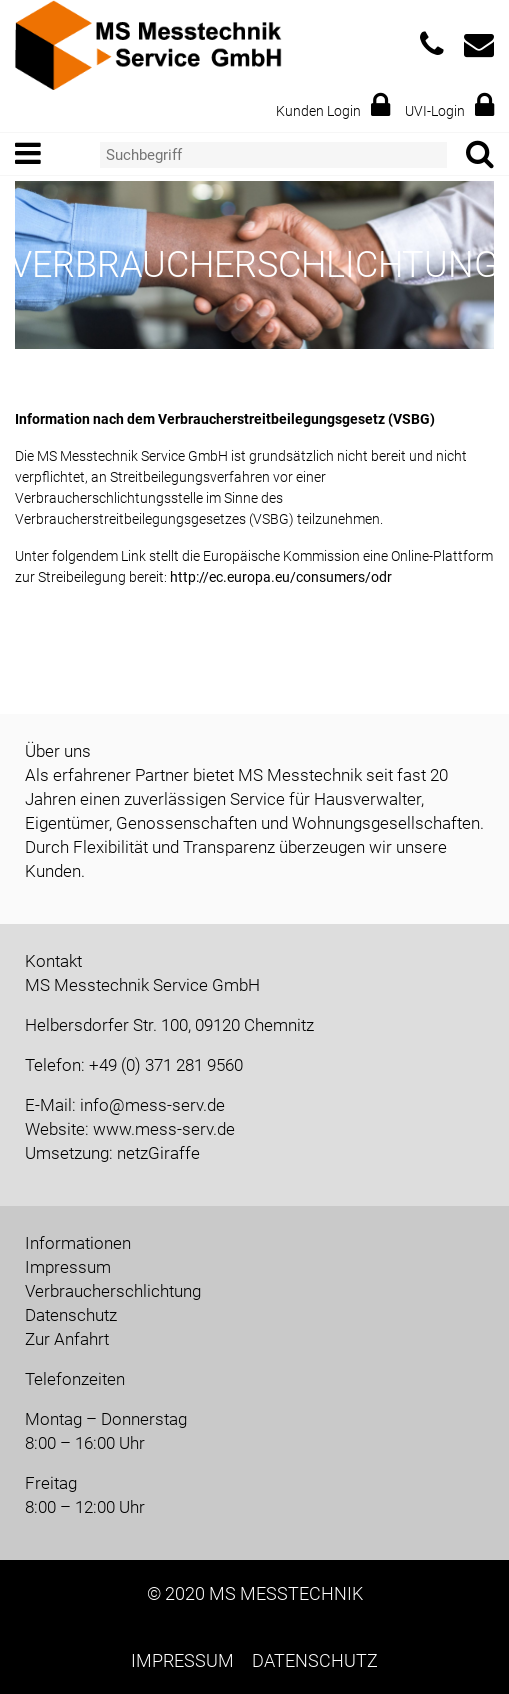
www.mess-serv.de (164, 1129)
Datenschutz (71, 1315)
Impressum (68, 1267)
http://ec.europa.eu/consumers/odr (281, 577)
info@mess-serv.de (152, 1105)
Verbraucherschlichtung (113, 1291)
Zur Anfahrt (67, 1339)
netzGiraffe (158, 1153)
